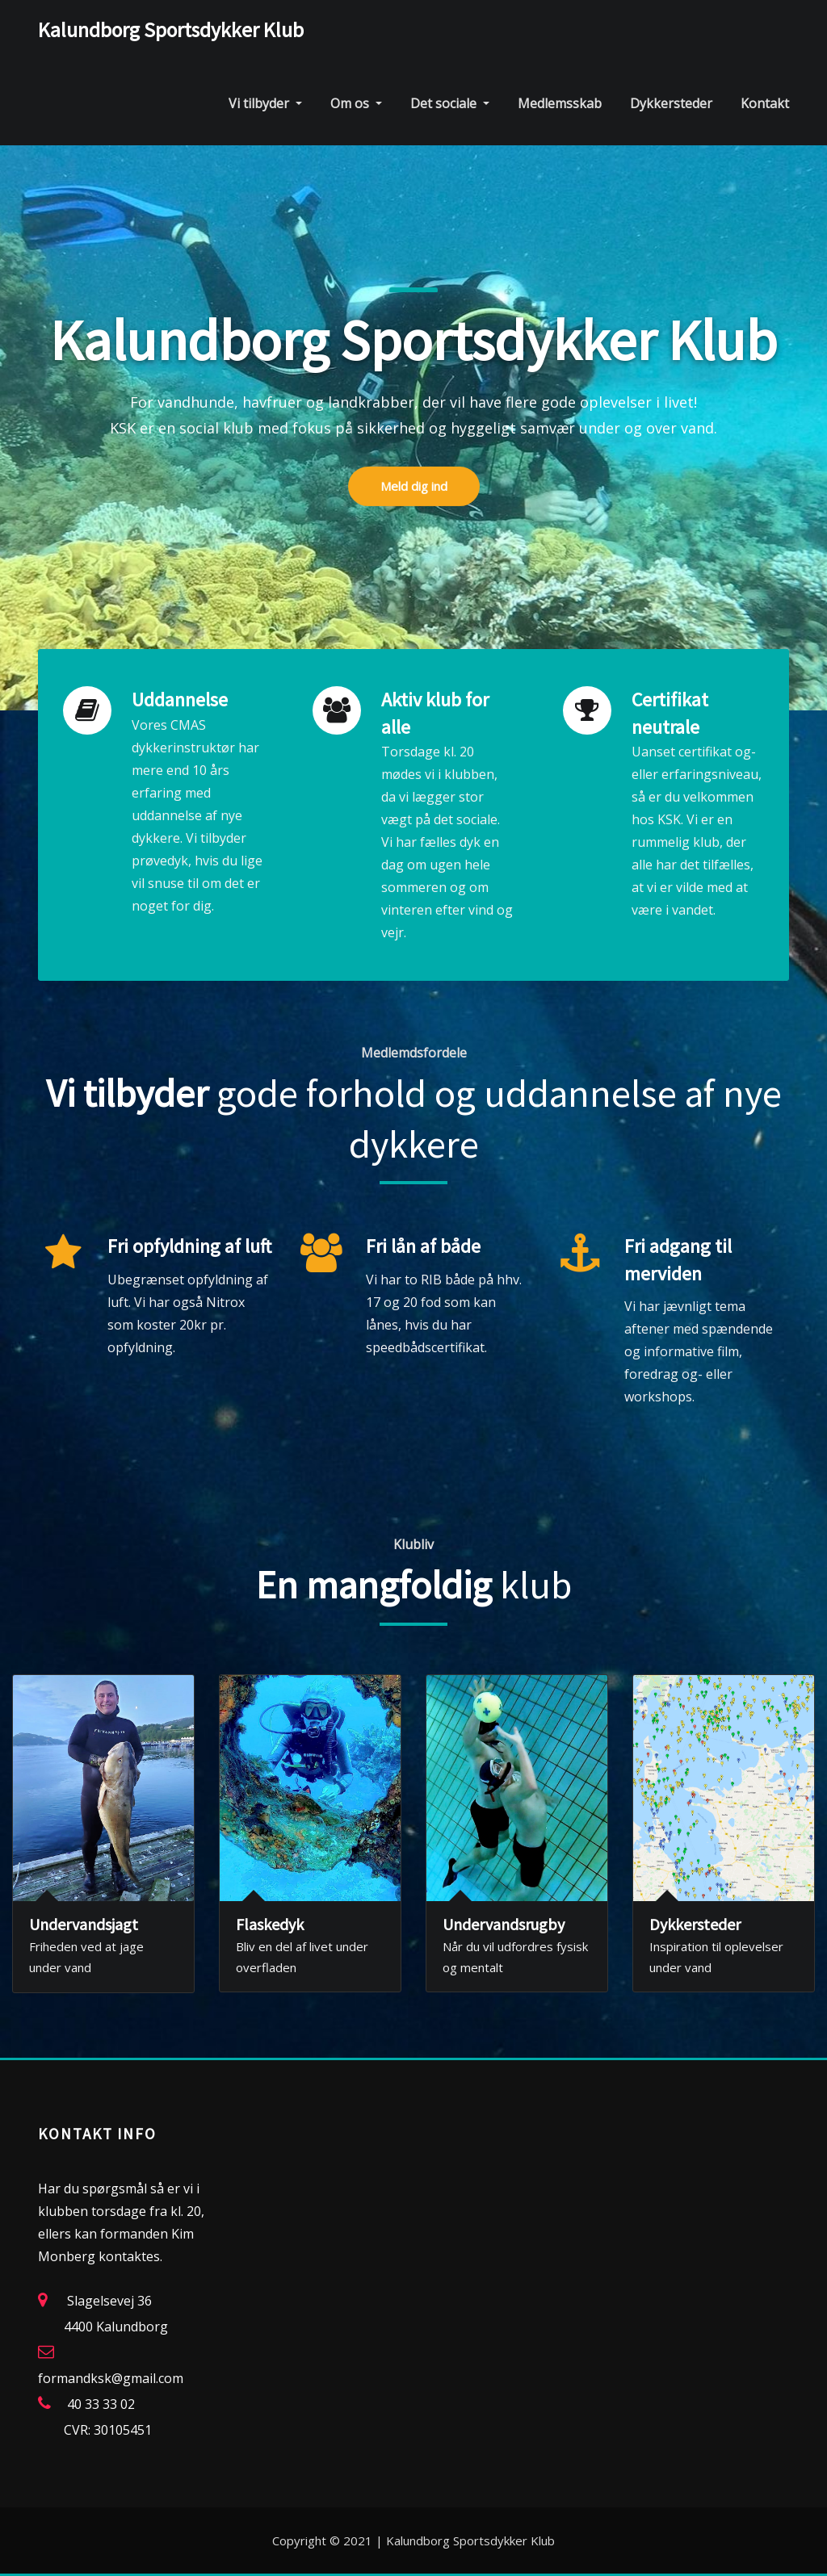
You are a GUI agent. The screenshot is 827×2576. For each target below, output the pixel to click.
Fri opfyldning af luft (189, 1246)
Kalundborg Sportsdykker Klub (171, 30)
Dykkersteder (671, 103)
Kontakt (765, 103)
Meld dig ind (413, 513)
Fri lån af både (423, 1246)
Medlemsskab (560, 103)
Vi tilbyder (265, 103)
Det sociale (449, 103)
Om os (356, 103)
